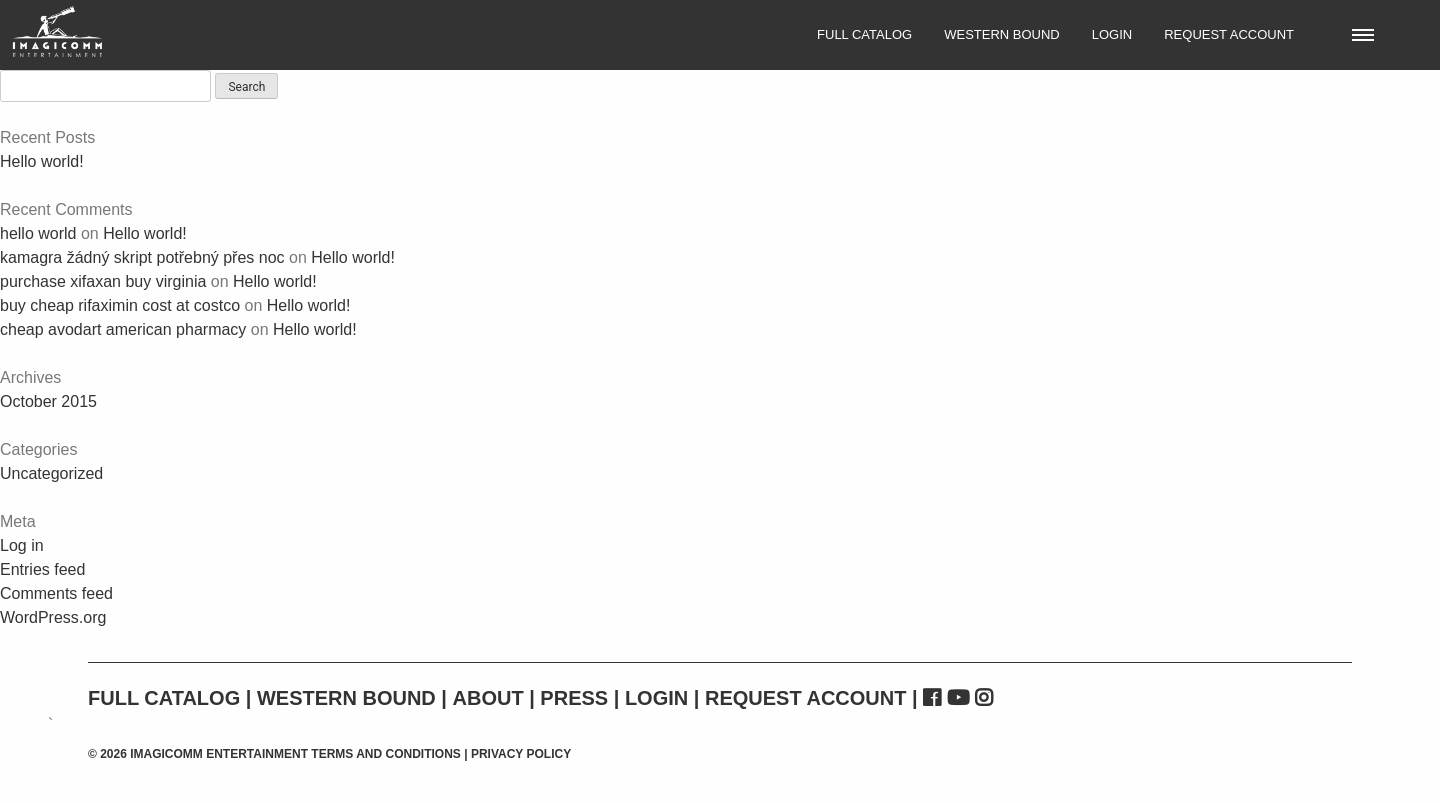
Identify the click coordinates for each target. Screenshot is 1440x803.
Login (1112, 34)
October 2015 (48, 401)
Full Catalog (864, 34)
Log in (22, 545)
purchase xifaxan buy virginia (103, 281)
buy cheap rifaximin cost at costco (120, 305)
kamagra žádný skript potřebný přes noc (142, 257)
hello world (38, 233)
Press (574, 698)
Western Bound (1002, 34)
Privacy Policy (521, 754)
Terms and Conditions (386, 754)
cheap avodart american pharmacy (123, 329)
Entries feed (42, 569)
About (488, 698)
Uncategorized (51, 473)
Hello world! (42, 161)
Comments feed (56, 593)
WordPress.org (53, 617)
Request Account (1229, 34)
